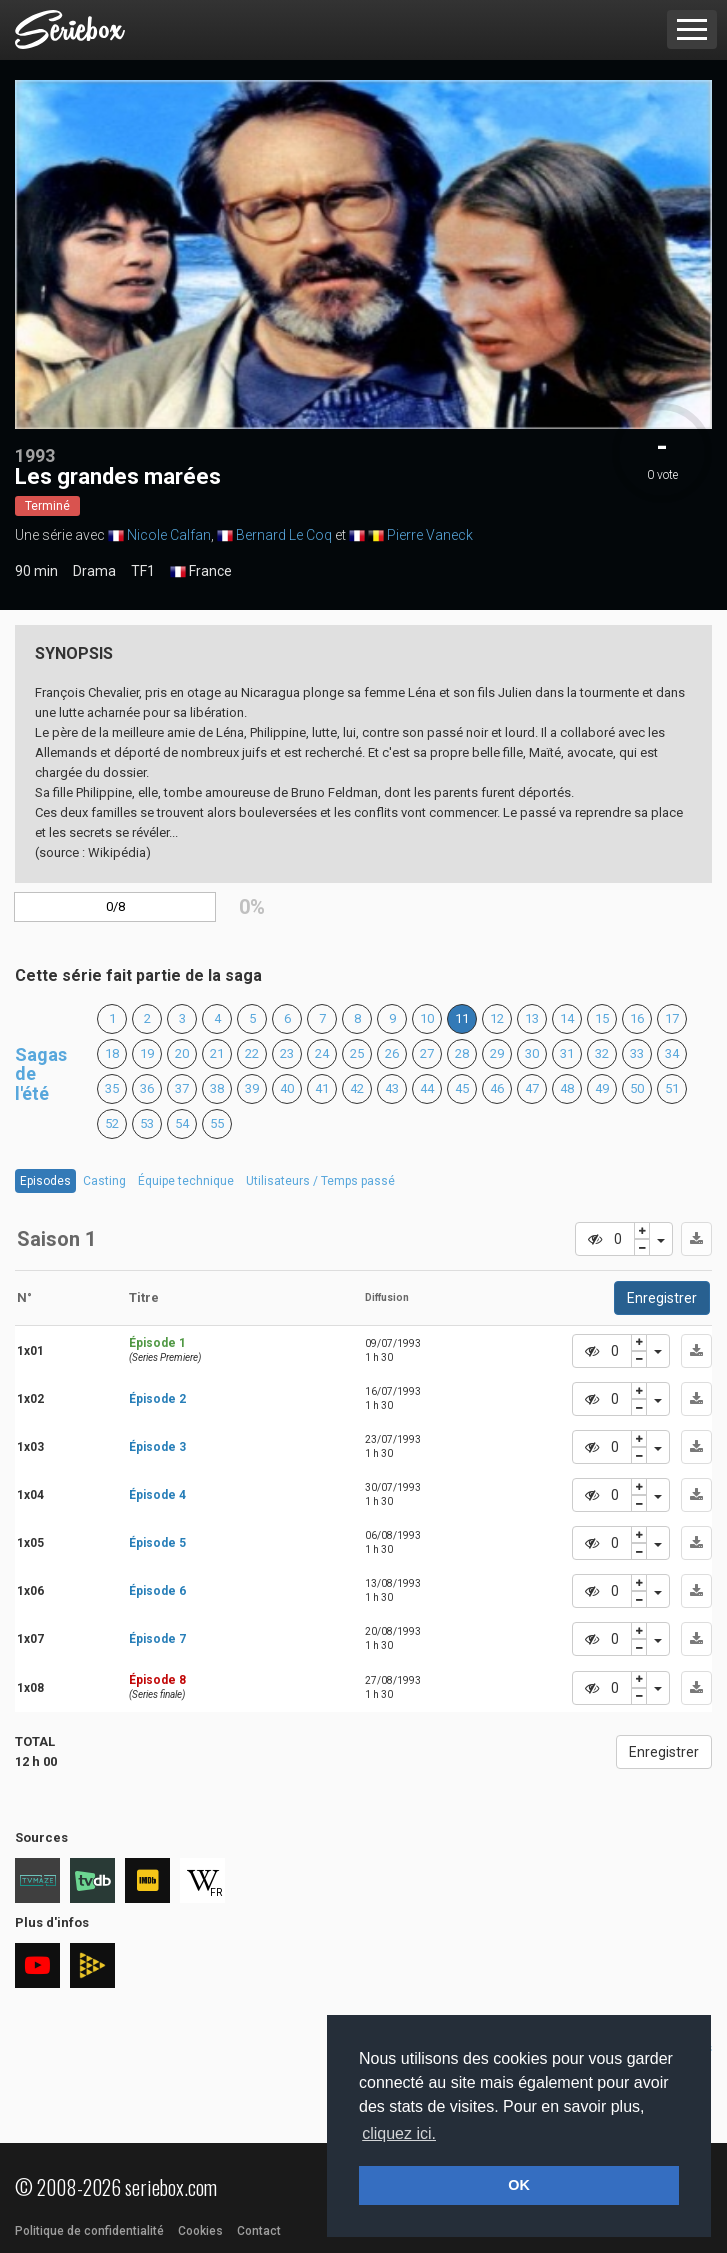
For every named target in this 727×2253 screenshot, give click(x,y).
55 (217, 1123)
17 (672, 1018)
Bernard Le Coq (284, 535)
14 (567, 1018)
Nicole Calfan (169, 535)
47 (532, 1088)
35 (112, 1088)
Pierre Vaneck (430, 535)
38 (217, 1088)
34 (672, 1053)
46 (497, 1088)
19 (147, 1053)
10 (427, 1018)
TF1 (143, 571)
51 (672, 1088)
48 (567, 1088)
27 (427, 1053)
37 (182, 1088)
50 (637, 1088)
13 (532, 1018)
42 (357, 1088)
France (201, 572)
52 (112, 1123)
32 (602, 1053)
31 (567, 1053)
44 (427, 1088)
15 (602, 1018)
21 (217, 1053)
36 (147, 1088)
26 (392, 1053)
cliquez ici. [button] (399, 2133)
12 (497, 1018)
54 (182, 1123)
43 (392, 1088)
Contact (259, 2231)
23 (287, 1053)
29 (497, 1053)
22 (252, 1053)
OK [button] (519, 2185)
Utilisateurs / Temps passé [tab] (320, 1181)
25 (357, 1053)
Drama (94, 571)
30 (532, 1053)
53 (147, 1123)
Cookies (200, 2231)
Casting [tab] (104, 1181)
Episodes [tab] (45, 1181)
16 (637, 1018)
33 (637, 1053)
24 (322, 1053)
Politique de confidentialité (89, 2231)
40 (287, 1088)
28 (462, 1053)
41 (322, 1088)
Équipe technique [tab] (186, 1181)
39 (252, 1088)
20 (182, 1053)
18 (112, 1053)
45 (462, 1088)
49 (602, 1088)
